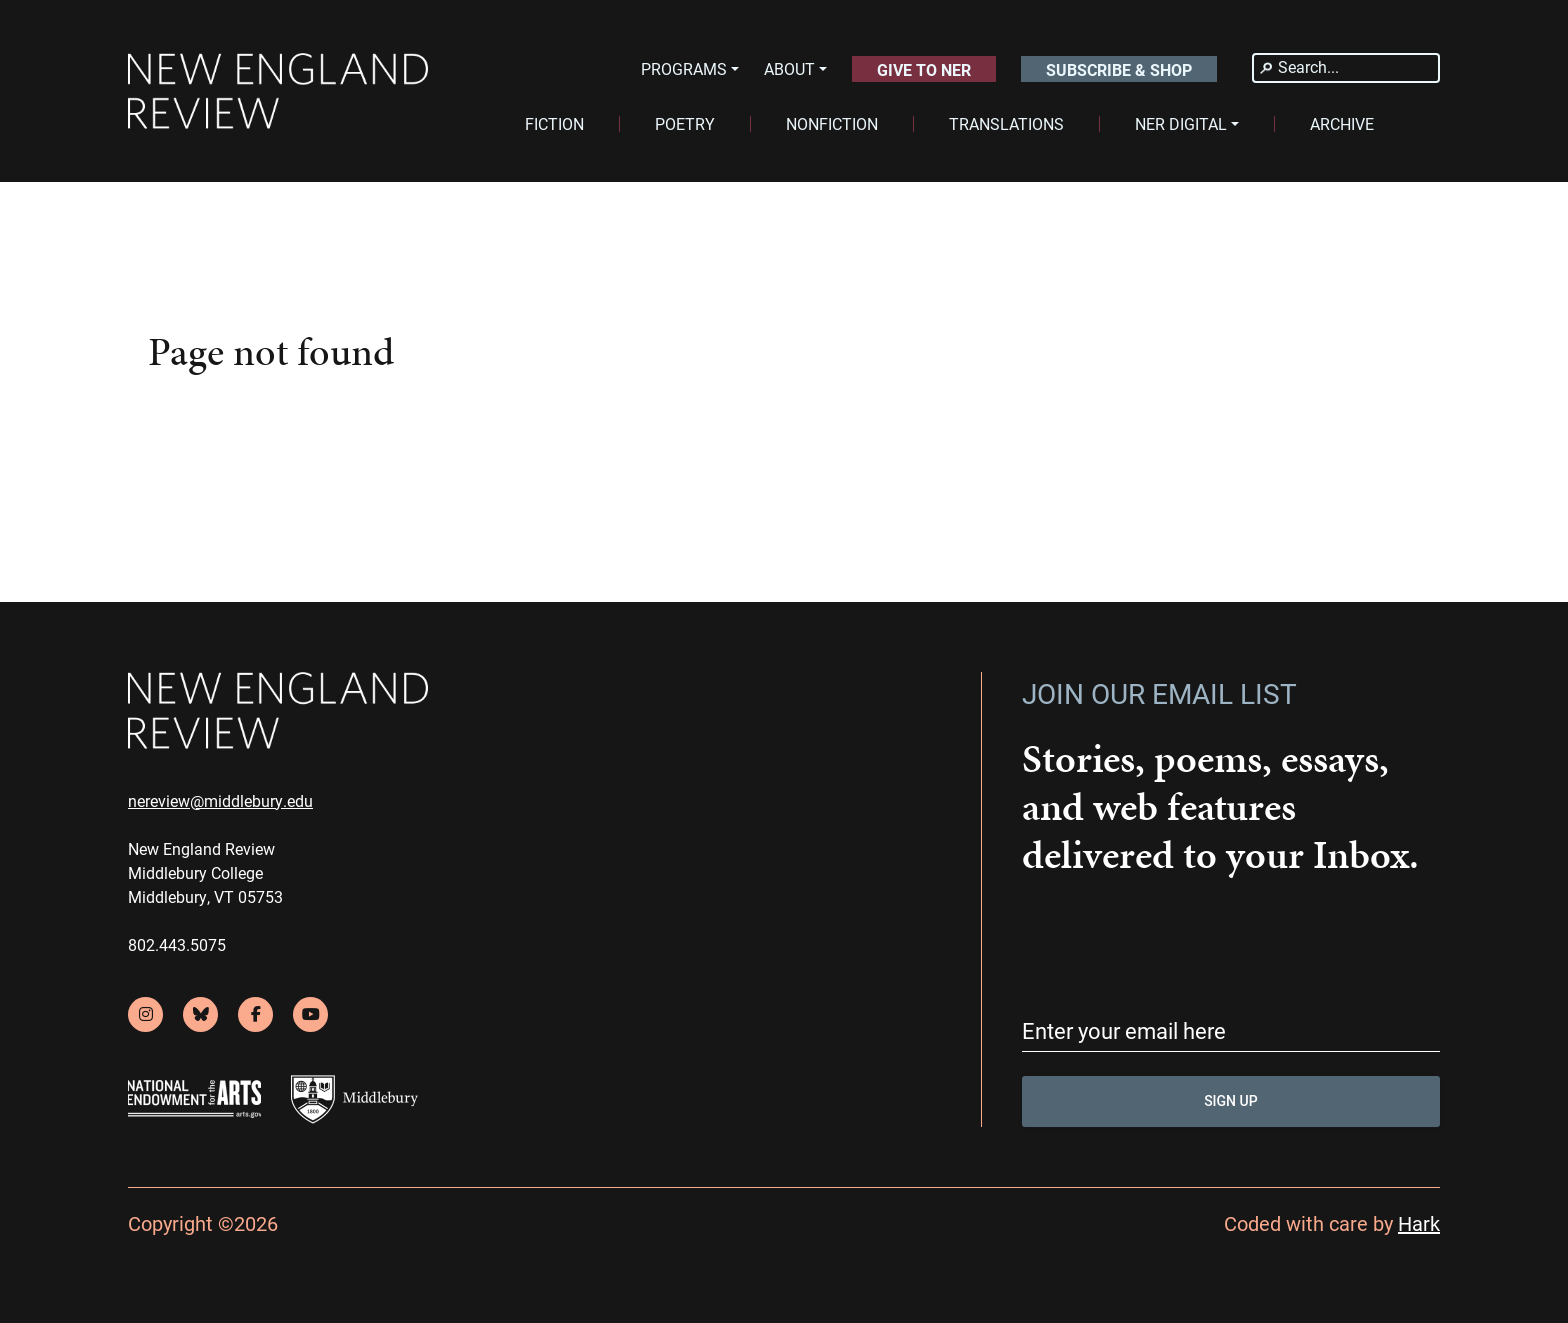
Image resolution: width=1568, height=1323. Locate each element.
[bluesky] (200, 1014)
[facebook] (255, 1014)
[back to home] (278, 91)
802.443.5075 (177, 944)
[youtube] (310, 1014)
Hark (1419, 1223)
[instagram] (145, 1014)
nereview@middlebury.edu (220, 800)
